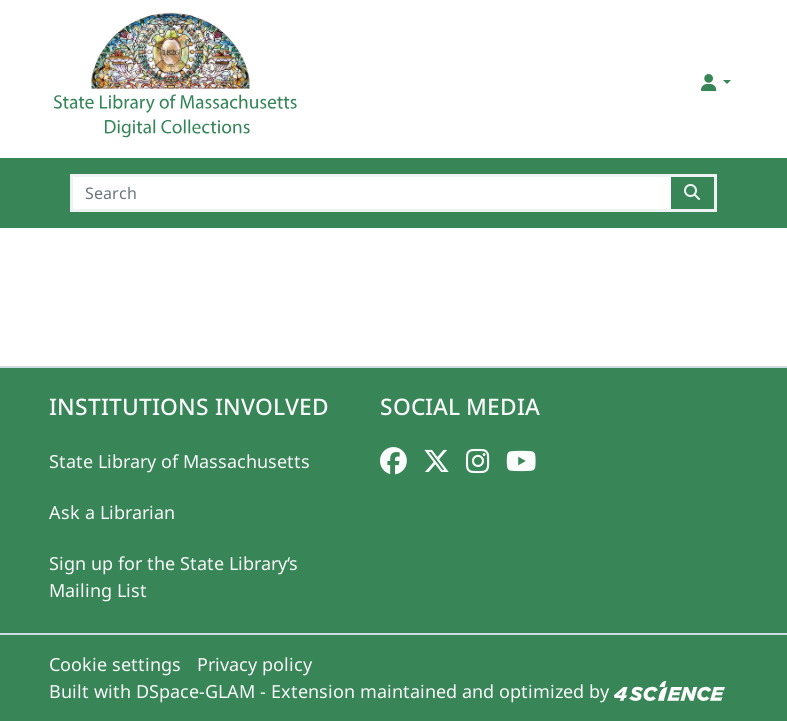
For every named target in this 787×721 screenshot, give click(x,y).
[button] (713, 82)
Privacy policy (254, 664)
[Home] (178, 83)
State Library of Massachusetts (179, 461)
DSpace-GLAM (195, 691)
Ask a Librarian (112, 512)
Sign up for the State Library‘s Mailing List (173, 576)
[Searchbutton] (693, 193)
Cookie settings (115, 664)
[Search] (370, 193)
